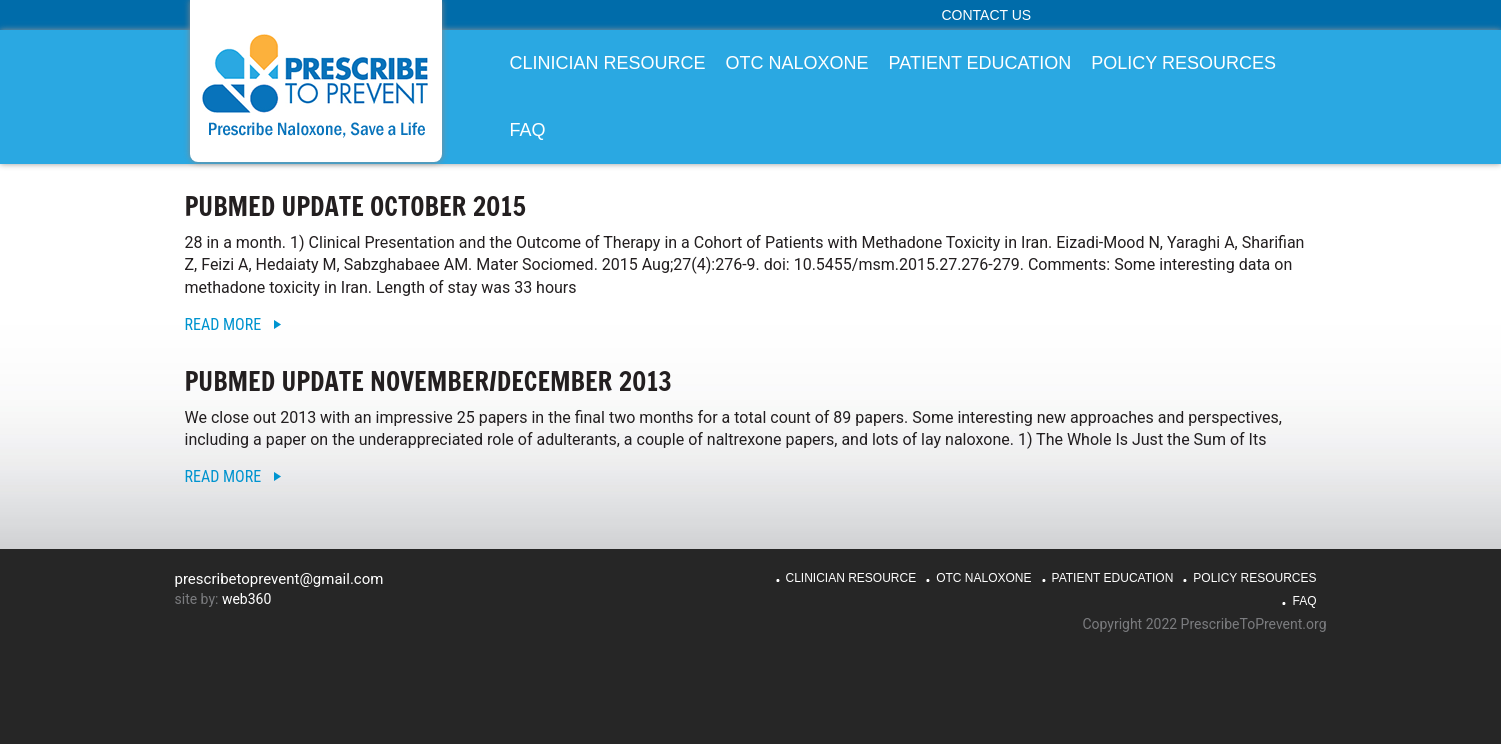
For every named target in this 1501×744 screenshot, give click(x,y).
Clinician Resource (851, 578)
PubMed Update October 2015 (355, 206)
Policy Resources (1254, 578)
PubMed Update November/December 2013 (428, 381)
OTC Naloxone (983, 578)
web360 (246, 599)
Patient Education (1113, 578)
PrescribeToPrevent (316, 85)
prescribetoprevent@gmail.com (279, 579)
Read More (223, 324)
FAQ (1304, 601)
